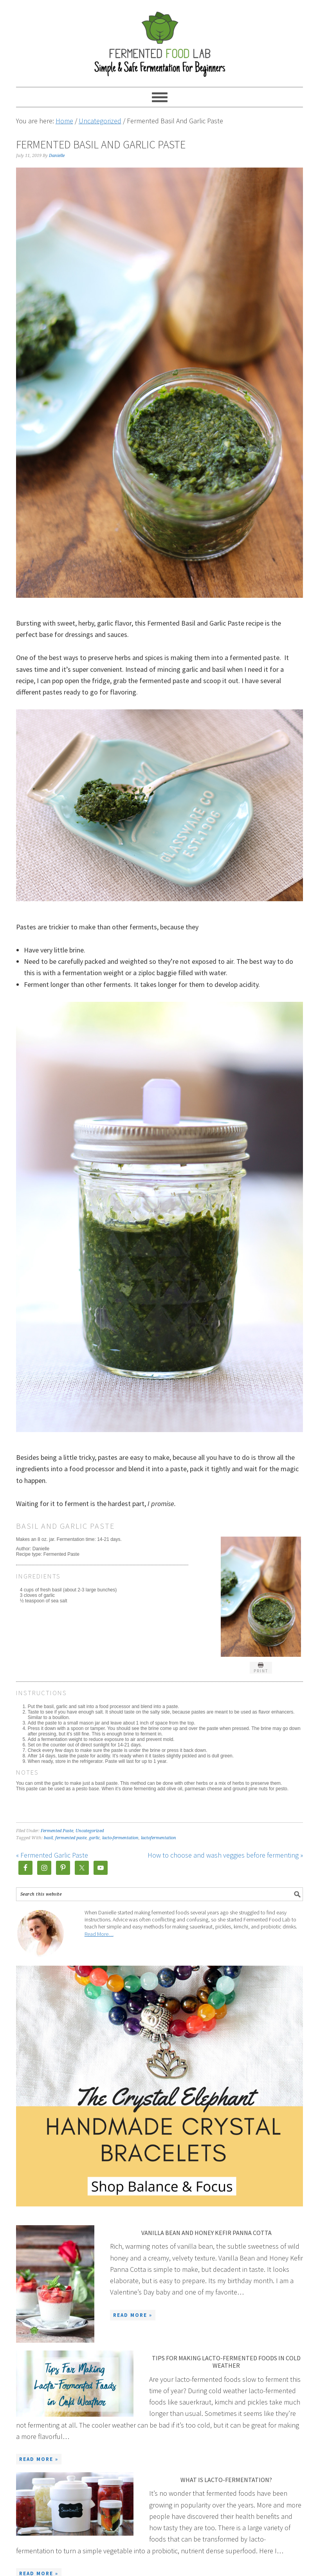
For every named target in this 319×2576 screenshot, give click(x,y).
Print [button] (261, 1668)
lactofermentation (158, 1837)
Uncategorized (90, 1830)
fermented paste (71, 1837)
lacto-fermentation (120, 1837)
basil (48, 1837)
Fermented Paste (57, 1830)
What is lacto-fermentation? (226, 2480)
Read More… (99, 1933)
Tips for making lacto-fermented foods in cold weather (226, 2361)
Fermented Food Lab (159, 40)
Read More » (132, 2315)
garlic (94, 1837)
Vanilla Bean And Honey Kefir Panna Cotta (206, 2233)
